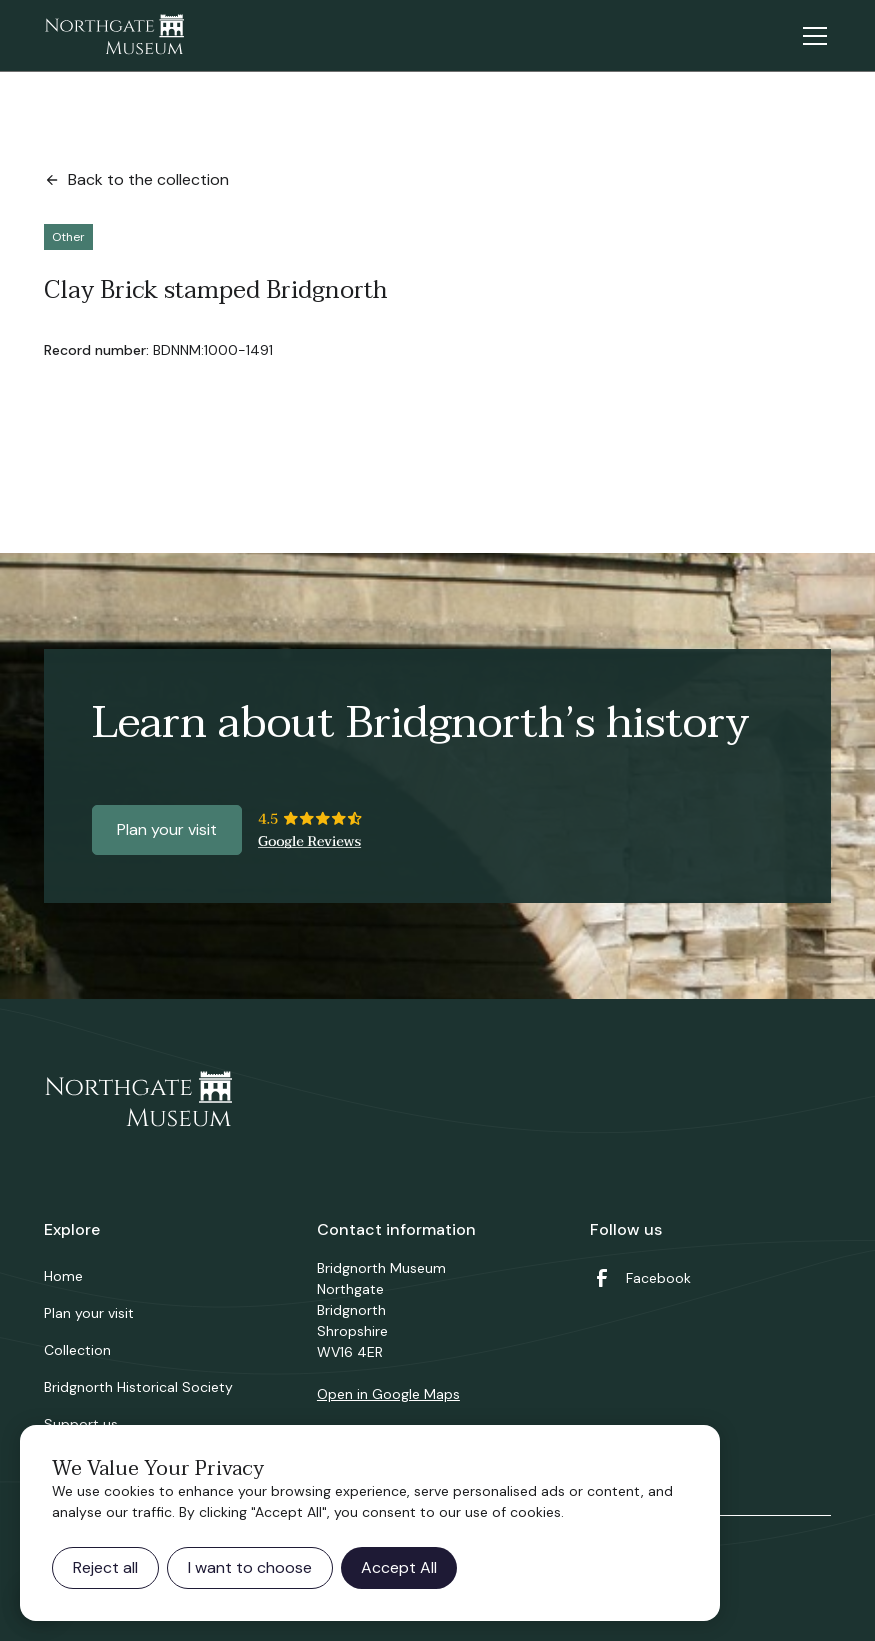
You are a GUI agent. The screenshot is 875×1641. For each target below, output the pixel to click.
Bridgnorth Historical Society (138, 1387)
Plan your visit (167, 829)
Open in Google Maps (388, 1394)
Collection (77, 1350)
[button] (811, 36)
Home (63, 1276)
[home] (114, 36)
